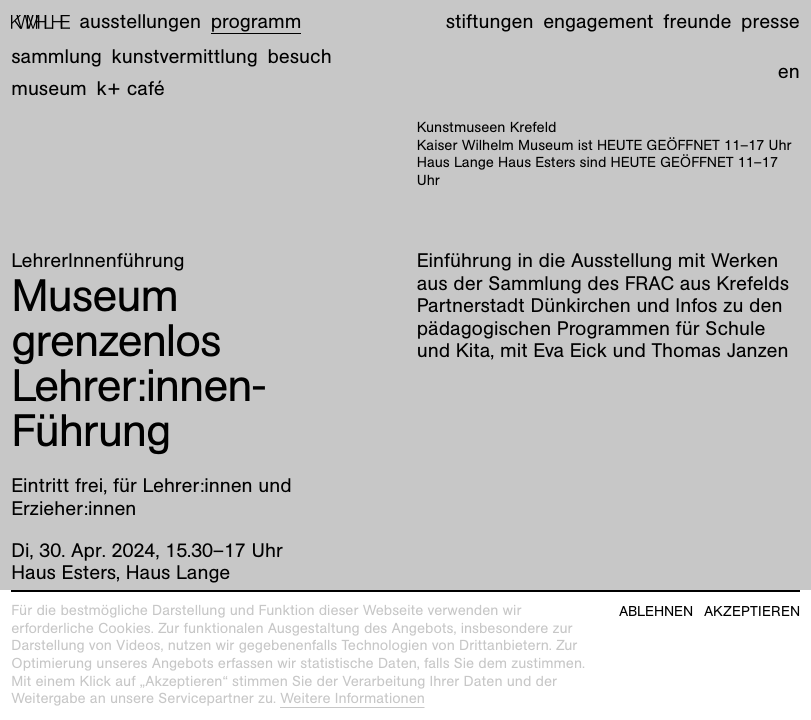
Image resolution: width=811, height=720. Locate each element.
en (789, 72)
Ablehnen (656, 611)
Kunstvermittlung (185, 57)
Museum (49, 89)
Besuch (299, 57)
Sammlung (56, 57)
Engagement (598, 22)
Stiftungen (490, 22)
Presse (770, 22)
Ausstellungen (140, 22)
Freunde (697, 22)
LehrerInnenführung (97, 261)
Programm (256, 22)
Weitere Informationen (352, 699)
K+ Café (131, 89)
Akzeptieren (752, 611)
